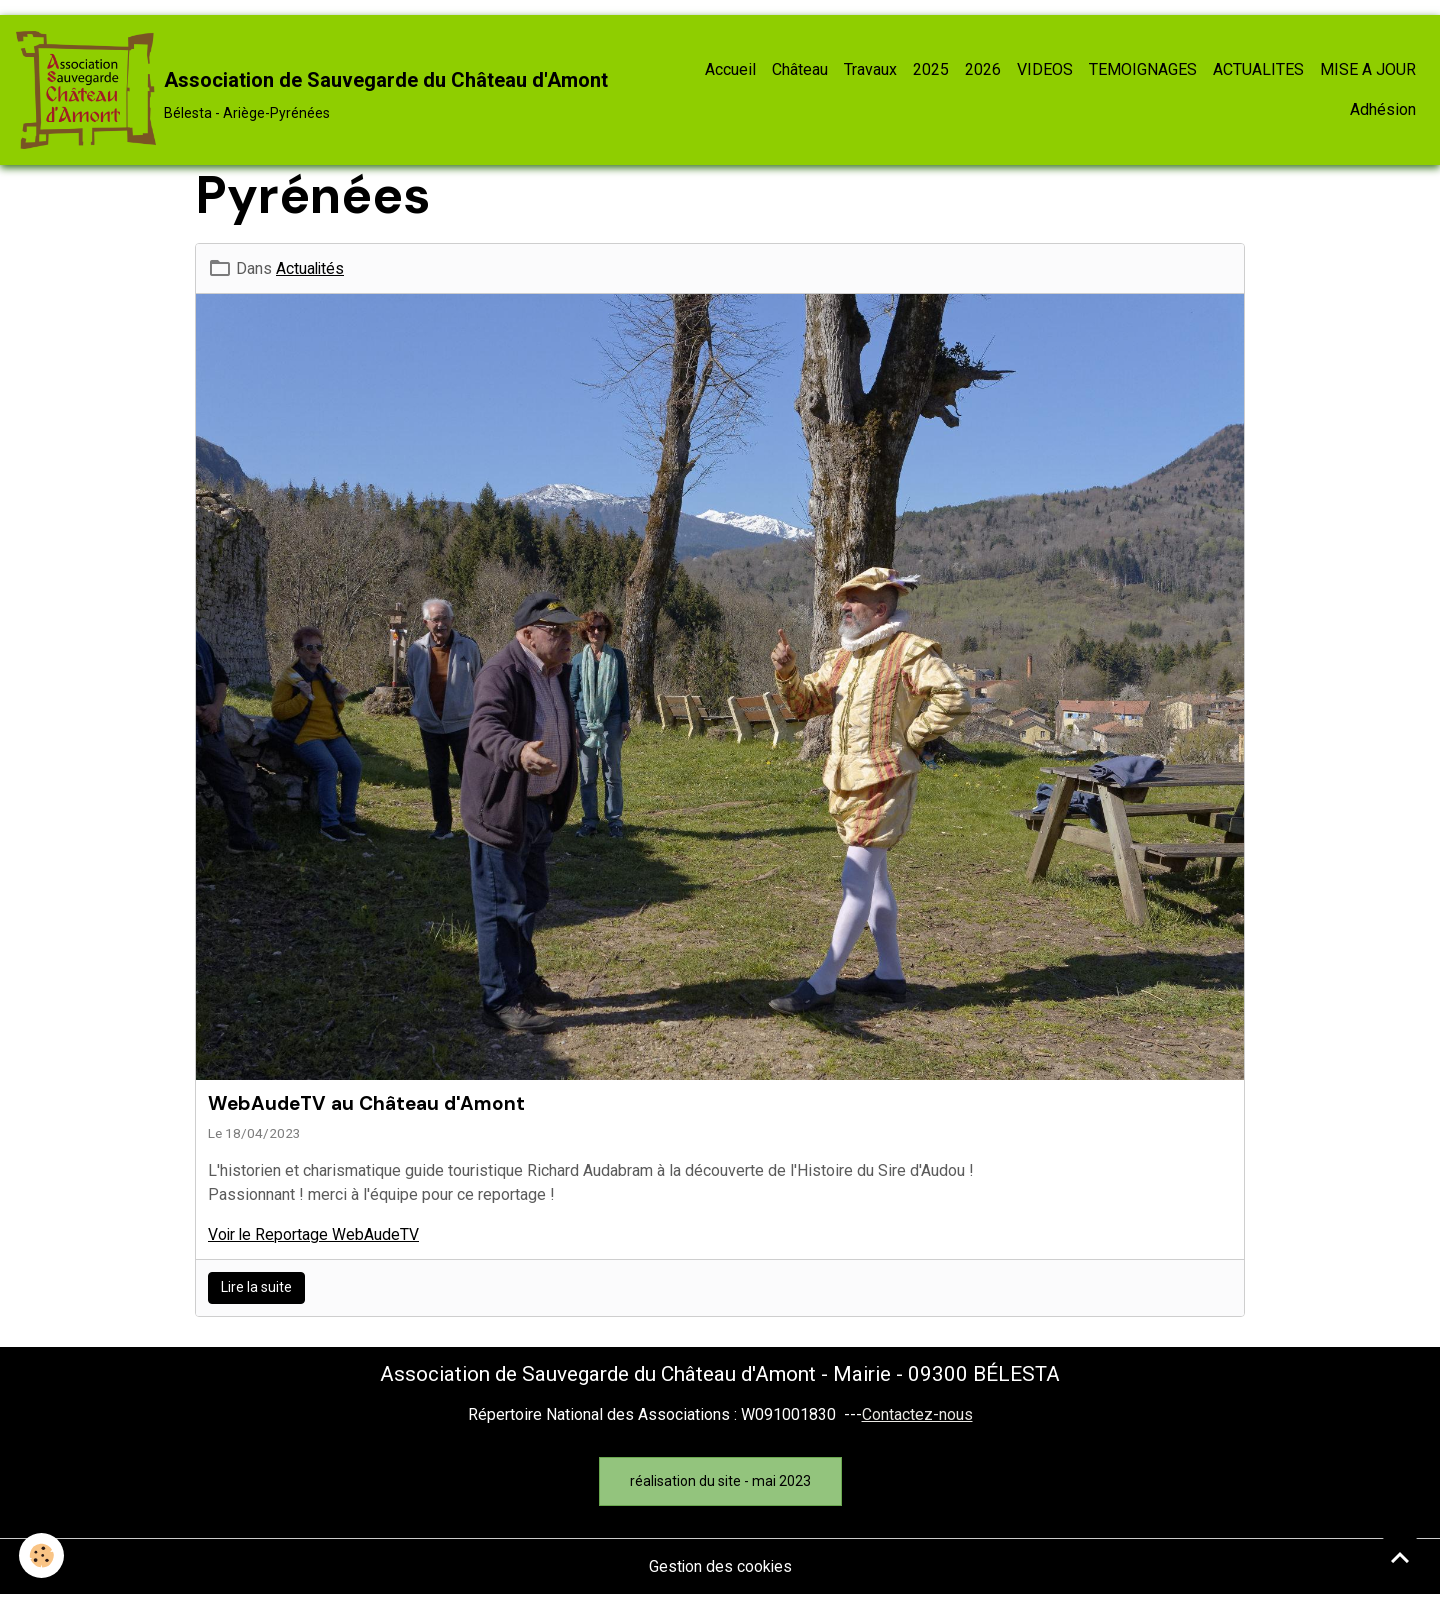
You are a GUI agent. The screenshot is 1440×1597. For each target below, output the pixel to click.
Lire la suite (256, 1289)
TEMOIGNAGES (1143, 70)
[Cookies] (42, 1555)
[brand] (310, 91)
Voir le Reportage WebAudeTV (314, 1236)
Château (800, 70)
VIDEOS (1045, 70)
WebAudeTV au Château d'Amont (366, 1104)
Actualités (311, 269)
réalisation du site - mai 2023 (720, 1482)
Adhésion (1383, 110)
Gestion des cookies (720, 1568)
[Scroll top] (1400, 1557)
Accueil (730, 70)
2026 (983, 70)
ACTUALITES (1258, 70)
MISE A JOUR (1368, 70)
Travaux (870, 70)
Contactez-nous (917, 1415)
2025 (931, 70)
